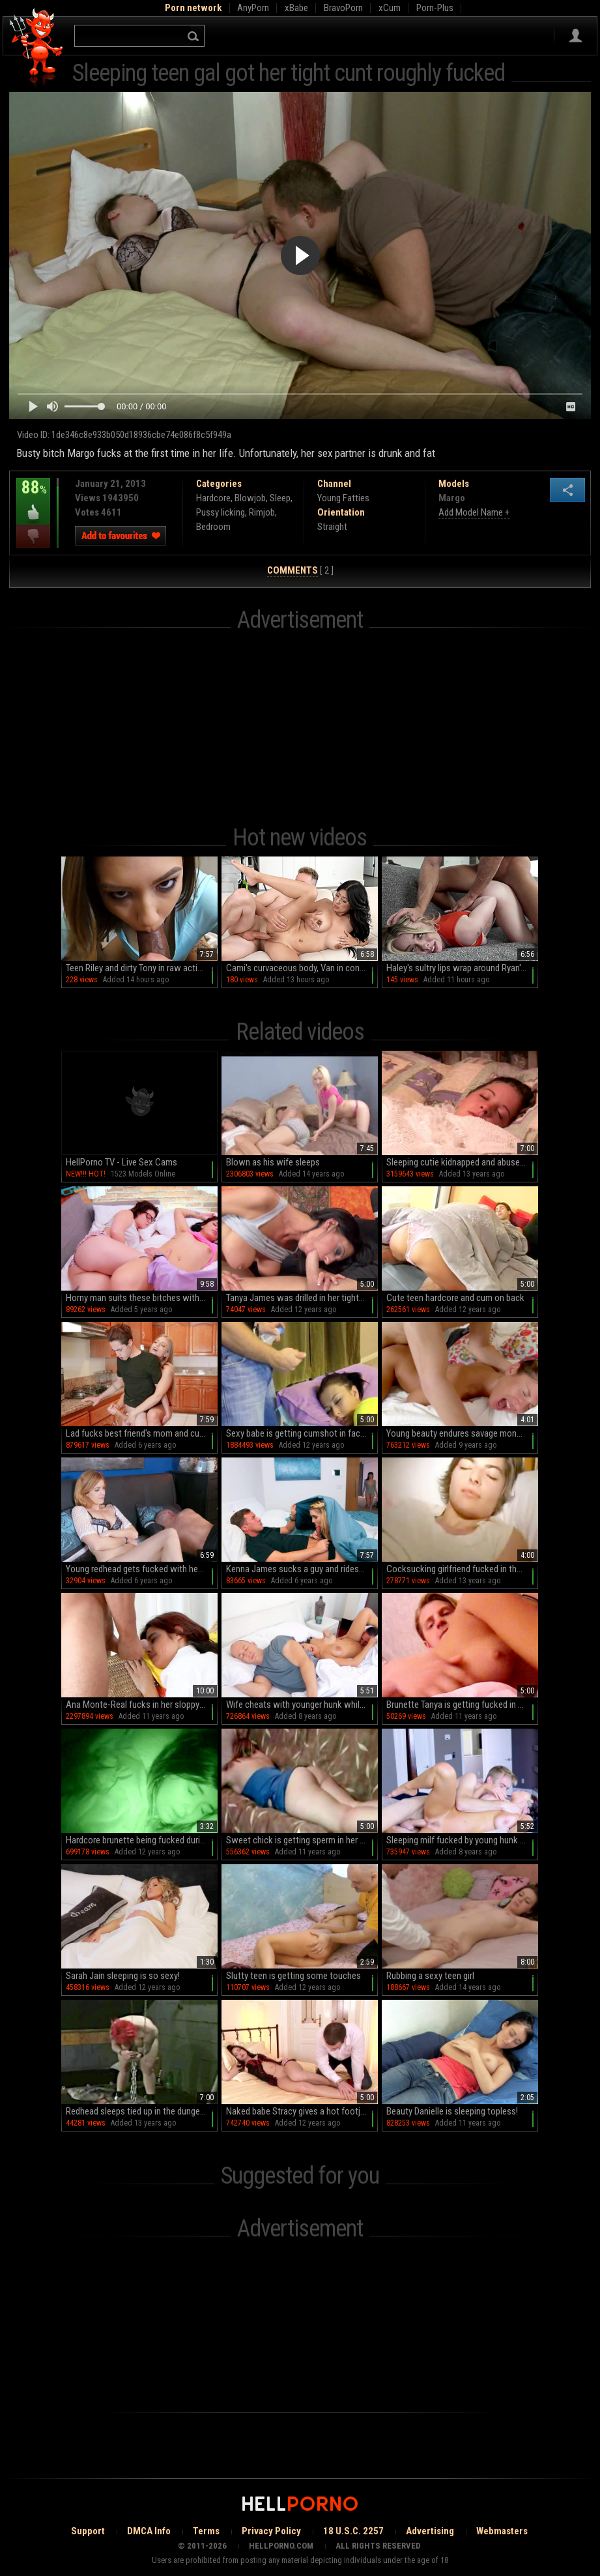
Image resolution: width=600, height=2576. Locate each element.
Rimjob (262, 512)
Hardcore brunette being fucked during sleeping (142, 1840)
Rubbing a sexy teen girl (430, 1976)
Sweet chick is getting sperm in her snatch (302, 1840)
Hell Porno (36, 49)
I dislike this (33, 536)
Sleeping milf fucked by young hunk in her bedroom (462, 1840)
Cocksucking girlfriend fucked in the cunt (462, 1569)
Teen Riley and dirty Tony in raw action (136, 968)
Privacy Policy (271, 2531)
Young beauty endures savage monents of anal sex (462, 1433)
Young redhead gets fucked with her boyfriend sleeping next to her (142, 1569)
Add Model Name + (473, 512)
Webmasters (502, 2531)
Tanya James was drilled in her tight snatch (302, 1298)
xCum (390, 8)
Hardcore (213, 498)
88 (33, 497)
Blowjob (250, 498)
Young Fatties (343, 498)
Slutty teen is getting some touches (293, 1976)
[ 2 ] (300, 570)
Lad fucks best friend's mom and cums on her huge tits (142, 1433)
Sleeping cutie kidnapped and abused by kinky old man (462, 1162)
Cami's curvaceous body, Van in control (299, 968)
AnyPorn (253, 8)
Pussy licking (220, 512)
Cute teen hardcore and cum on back (455, 1298)
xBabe (296, 8)
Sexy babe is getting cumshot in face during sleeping (302, 1433)
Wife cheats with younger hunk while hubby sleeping (302, 1704)
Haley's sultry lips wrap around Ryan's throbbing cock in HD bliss (462, 968)
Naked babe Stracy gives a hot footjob (298, 2111)
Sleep (280, 498)
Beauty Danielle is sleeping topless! (452, 2111)
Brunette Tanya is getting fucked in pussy (462, 1704)
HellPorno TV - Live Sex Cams (121, 1162)
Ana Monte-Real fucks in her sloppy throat (142, 1704)
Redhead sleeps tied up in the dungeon (138, 2111)
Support (88, 2531)
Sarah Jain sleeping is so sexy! (123, 1976)
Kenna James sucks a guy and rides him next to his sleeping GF (302, 1569)
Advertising (430, 2531)
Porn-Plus (434, 8)
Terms (206, 2531)
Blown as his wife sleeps (273, 1162)
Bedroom (213, 527)
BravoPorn (343, 8)
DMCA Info (149, 2531)
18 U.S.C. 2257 (353, 2531)
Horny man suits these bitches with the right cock (142, 1298)
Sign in (575, 36)
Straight (332, 527)
